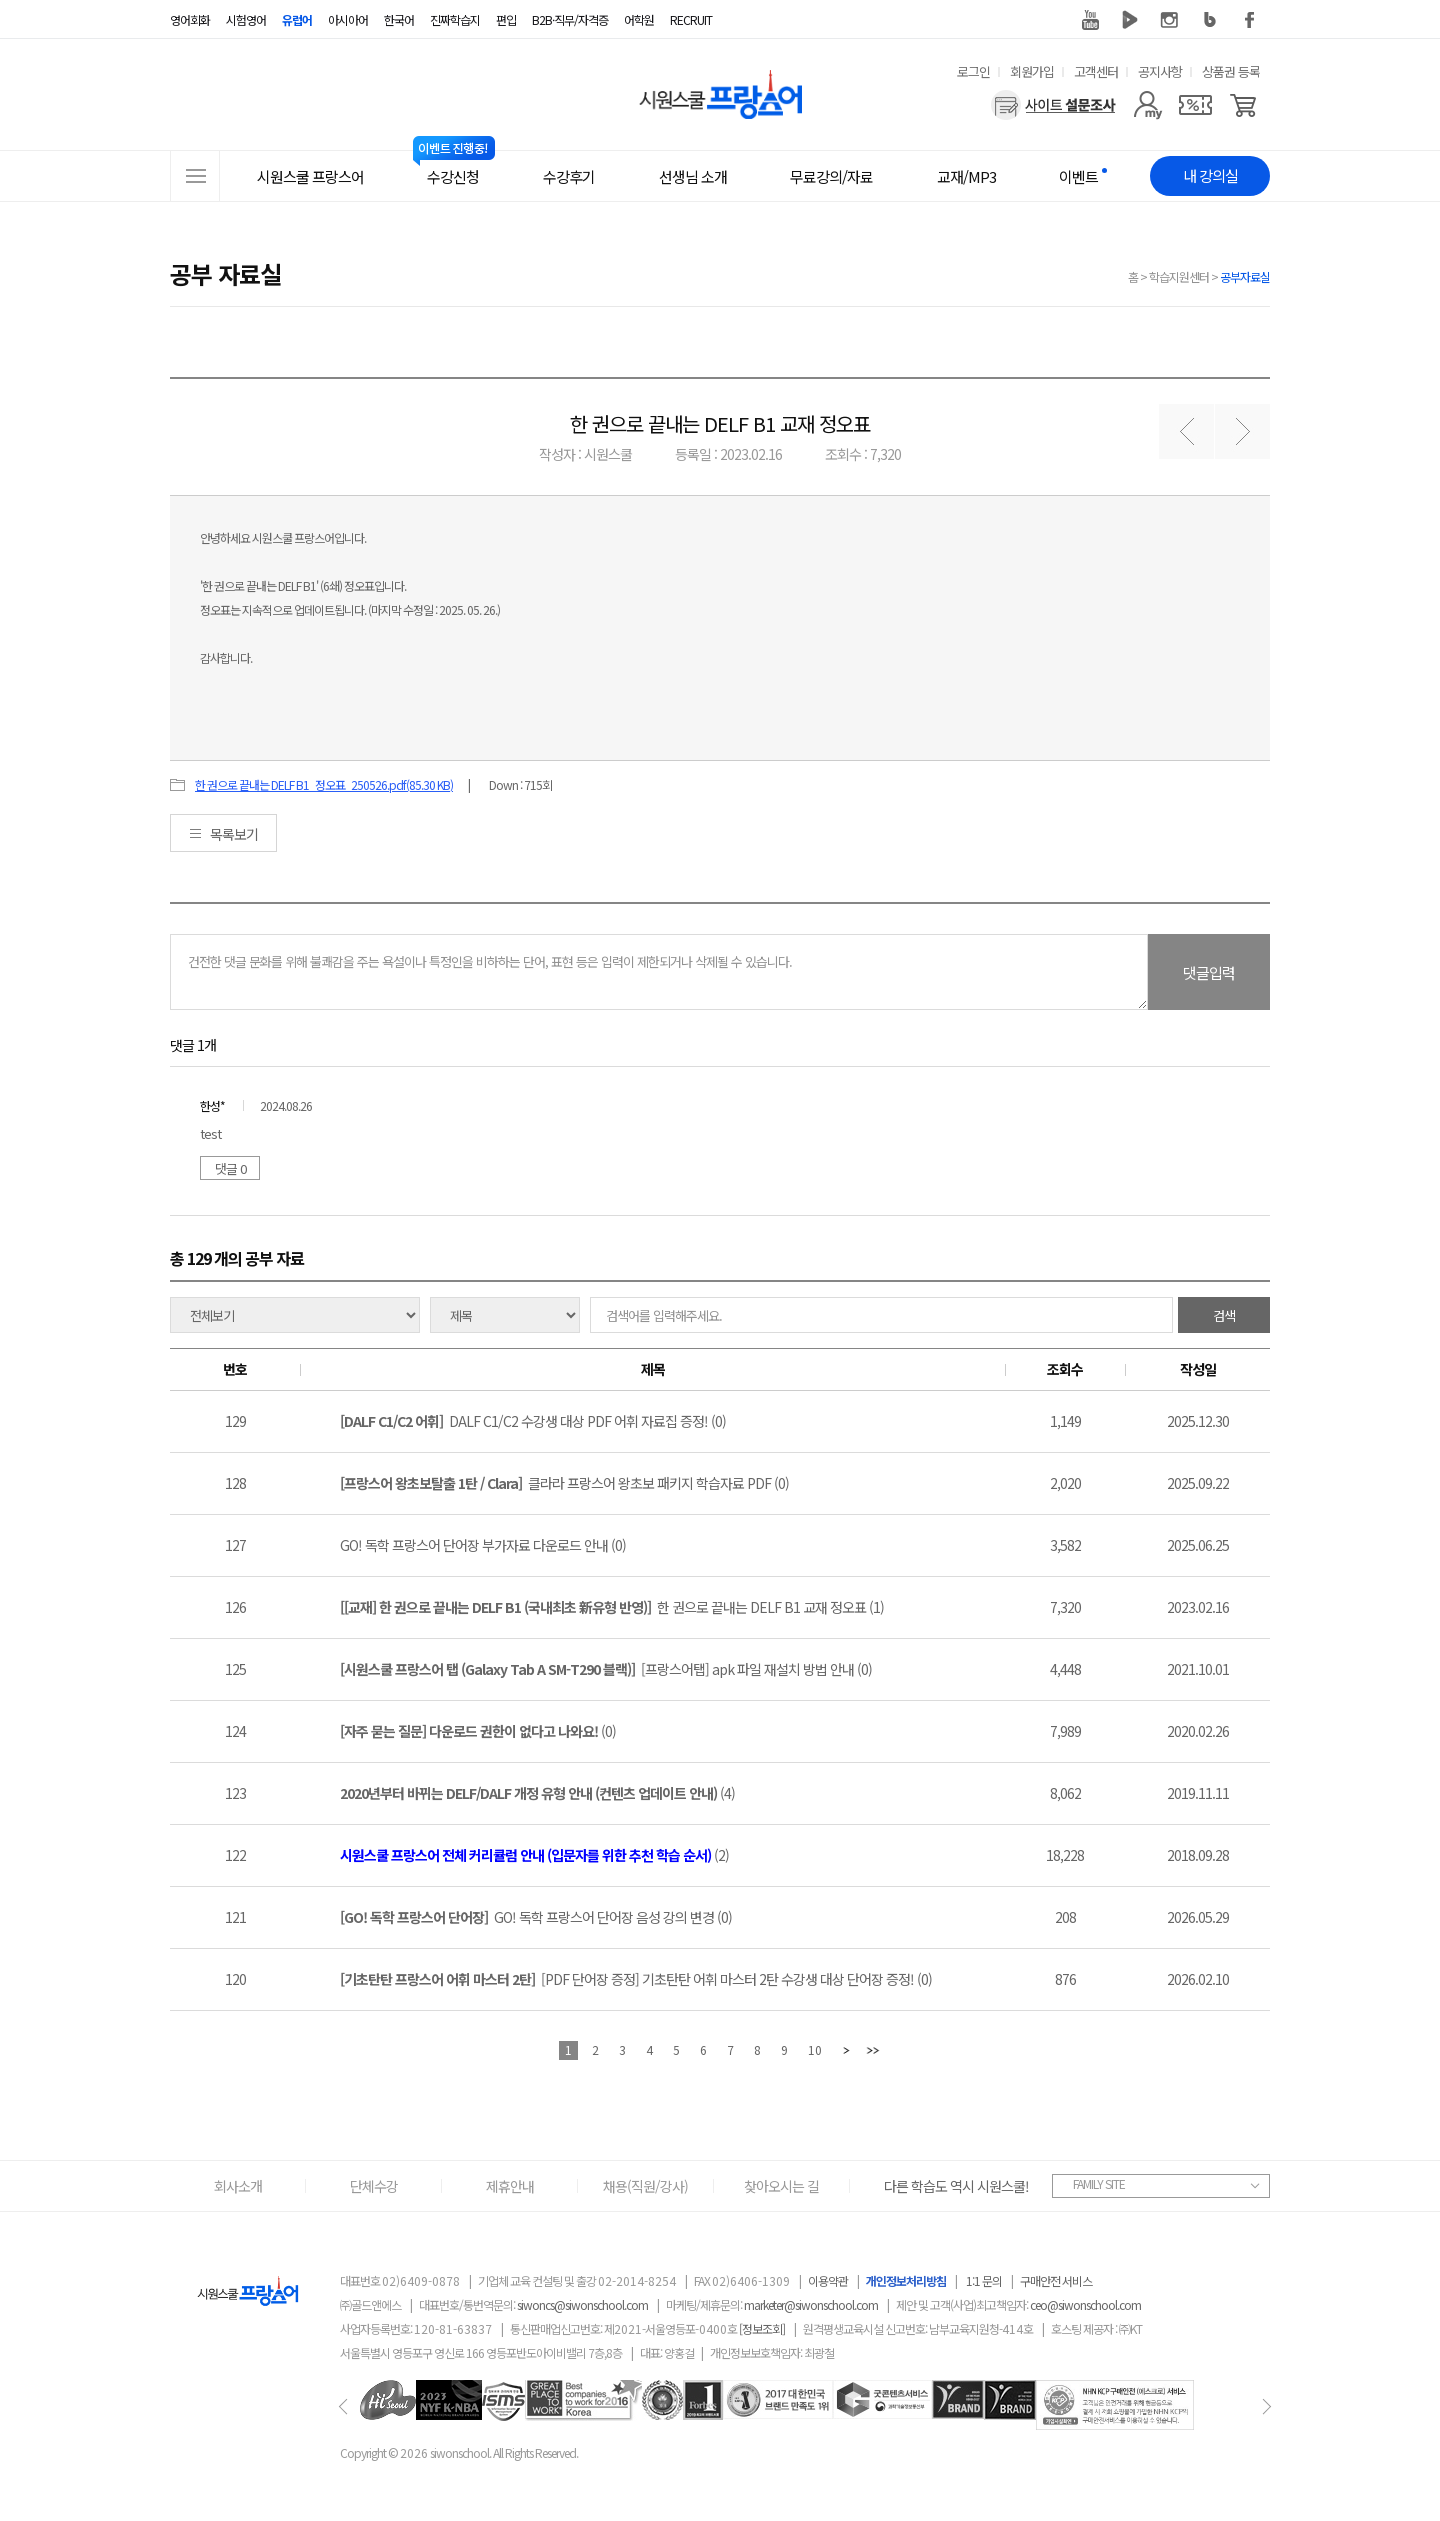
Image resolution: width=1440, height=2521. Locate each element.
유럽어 (297, 19)
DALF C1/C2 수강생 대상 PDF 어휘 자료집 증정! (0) (533, 1421)
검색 (1224, 1315)
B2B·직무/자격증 (570, 19)
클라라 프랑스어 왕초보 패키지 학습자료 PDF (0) (564, 1483)
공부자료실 (1245, 276)
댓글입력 (1209, 972)
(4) (537, 1793)
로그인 (973, 71)
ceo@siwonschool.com (1085, 2304)
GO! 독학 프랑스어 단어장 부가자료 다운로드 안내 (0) (483, 1545)
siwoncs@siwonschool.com (582, 2304)
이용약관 (828, 2280)
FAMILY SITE (1099, 2183)
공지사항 (1160, 71)
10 (815, 2049)
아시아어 (348, 19)
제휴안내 (510, 2186)
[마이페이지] (1147, 105)
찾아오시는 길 (781, 2186)
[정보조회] (762, 2328)
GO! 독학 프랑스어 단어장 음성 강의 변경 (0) (536, 1917)
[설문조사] (1053, 105)
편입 (506, 19)
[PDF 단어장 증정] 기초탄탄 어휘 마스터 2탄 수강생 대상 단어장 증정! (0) (636, 1979)
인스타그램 (1170, 20)
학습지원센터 (1179, 276)
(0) (478, 1731)
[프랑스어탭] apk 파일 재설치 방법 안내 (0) (606, 1669)
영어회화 (190, 19)
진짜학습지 (455, 19)
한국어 (399, 19)
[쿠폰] (1195, 105)
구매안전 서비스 (1056, 2280)
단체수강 (374, 2186)
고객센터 (1096, 71)
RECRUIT (691, 19)
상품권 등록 (1231, 71)
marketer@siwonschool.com (811, 2304)
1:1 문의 (984, 2280)
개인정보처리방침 (906, 2280)
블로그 (1210, 20)
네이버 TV (1130, 20)
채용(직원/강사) (645, 2186)
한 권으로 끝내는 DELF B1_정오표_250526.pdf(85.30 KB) (324, 784)
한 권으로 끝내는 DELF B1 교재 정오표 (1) (612, 1607)
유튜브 (1090, 20)
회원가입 (1032, 71)
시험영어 (246, 19)
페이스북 (1250, 20)
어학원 (639, 19)
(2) (534, 1855)
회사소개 (238, 2186)
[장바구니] (1243, 105)
